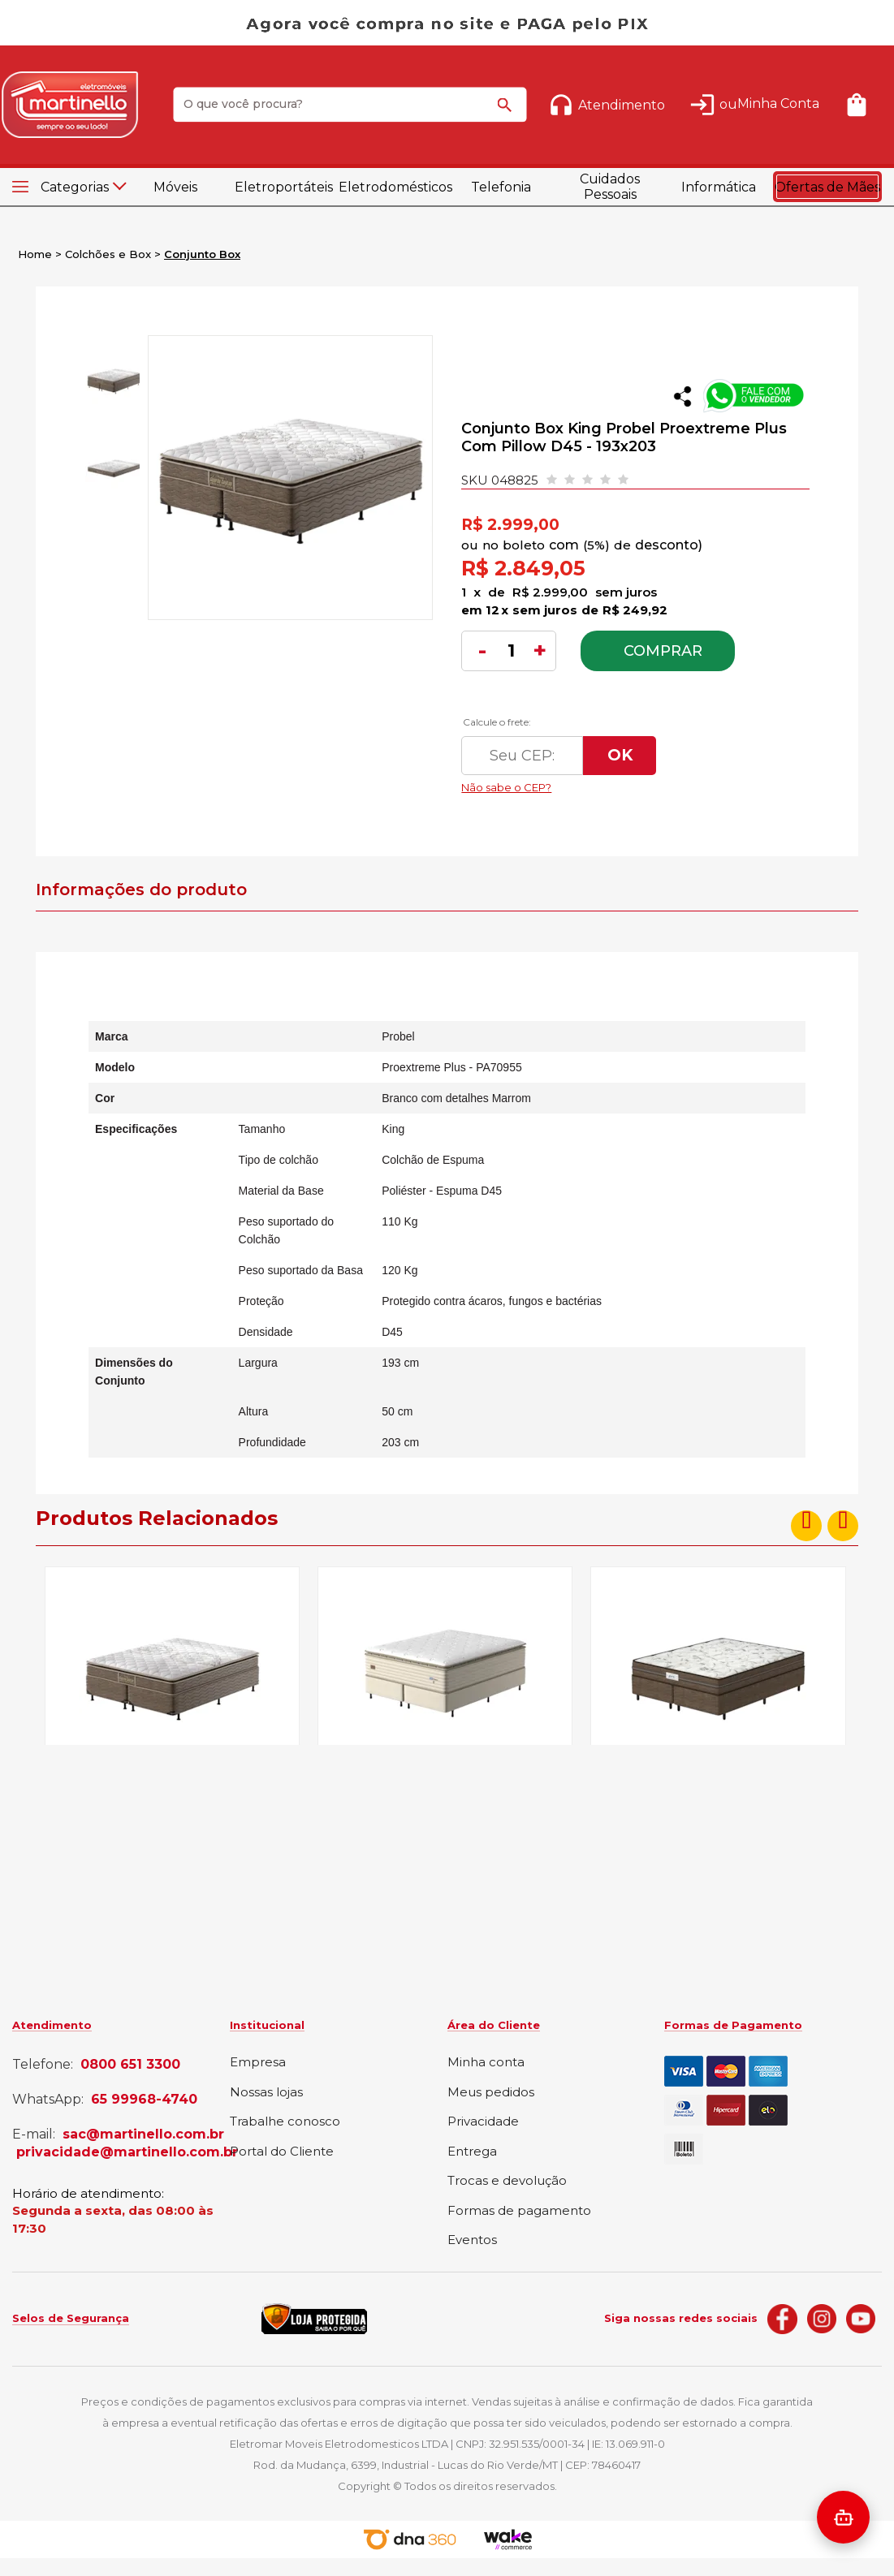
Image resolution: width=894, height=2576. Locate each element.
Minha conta (486, 2063)
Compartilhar (682, 396)
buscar (507, 112)
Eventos (472, 2240)
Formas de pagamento (519, 2211)
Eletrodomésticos (393, 187)
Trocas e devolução (507, 2181)
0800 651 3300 (130, 2064)
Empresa (258, 2063)
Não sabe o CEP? (614, 783)
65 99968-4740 (144, 2099)
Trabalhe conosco (285, 2122)
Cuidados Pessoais (610, 186)
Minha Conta (778, 103)
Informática (718, 187)
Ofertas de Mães (827, 187)
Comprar (663, 651)
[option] (112, 380)
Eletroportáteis (284, 187)
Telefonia (501, 187)
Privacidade (483, 2122)
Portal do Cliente (282, 2152)
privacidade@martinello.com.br (127, 2152)
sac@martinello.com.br (143, 2134)
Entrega (472, 2152)
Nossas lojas (266, 2093)
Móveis (175, 187)
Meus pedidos (490, 2093)
